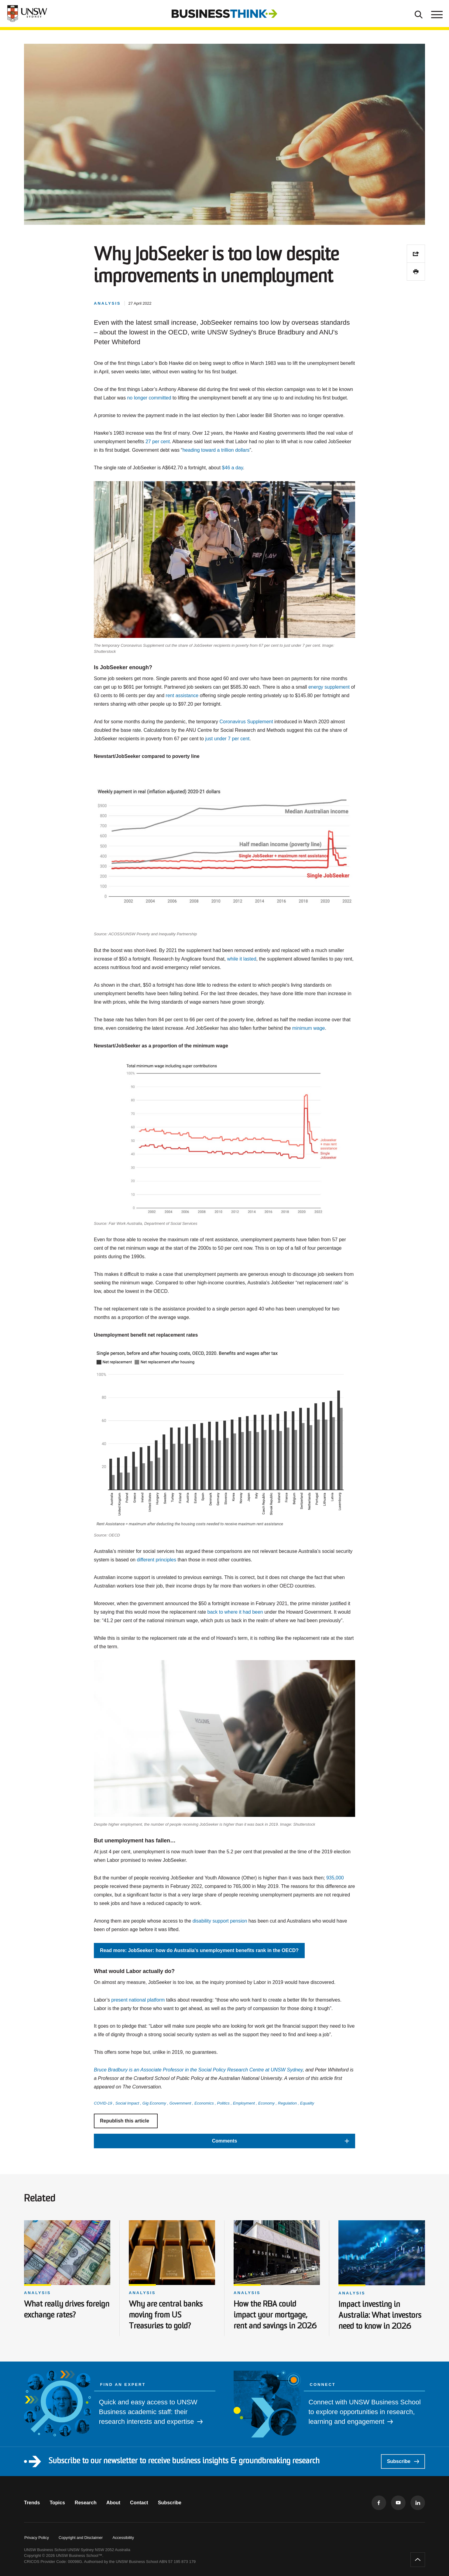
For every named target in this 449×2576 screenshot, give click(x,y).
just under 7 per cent (227, 738)
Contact (139, 2502)
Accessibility (123, 2537)
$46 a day (232, 467)
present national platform (138, 1999)
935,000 (335, 1877)
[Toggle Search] (418, 13)
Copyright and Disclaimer (81, 2537)
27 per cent (158, 441)
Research (86, 2502)
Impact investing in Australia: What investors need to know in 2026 (379, 2316)
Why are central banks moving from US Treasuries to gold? (166, 2315)
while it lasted (241, 958)
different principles (156, 1559)
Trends (32, 2502)
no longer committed (149, 397)
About (113, 2502)
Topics (57, 2502)
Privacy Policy (36, 2537)
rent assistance (182, 695)
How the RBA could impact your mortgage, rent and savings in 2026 (275, 2315)
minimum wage (308, 1028)
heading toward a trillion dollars (216, 450)
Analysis (37, 2292)
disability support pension (220, 1920)
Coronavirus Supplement (246, 721)
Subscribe (403, 2461)
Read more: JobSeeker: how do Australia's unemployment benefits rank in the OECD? (199, 1950)
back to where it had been (235, 1612)
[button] (224, 2141)
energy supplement (329, 687)
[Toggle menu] (436, 13)
